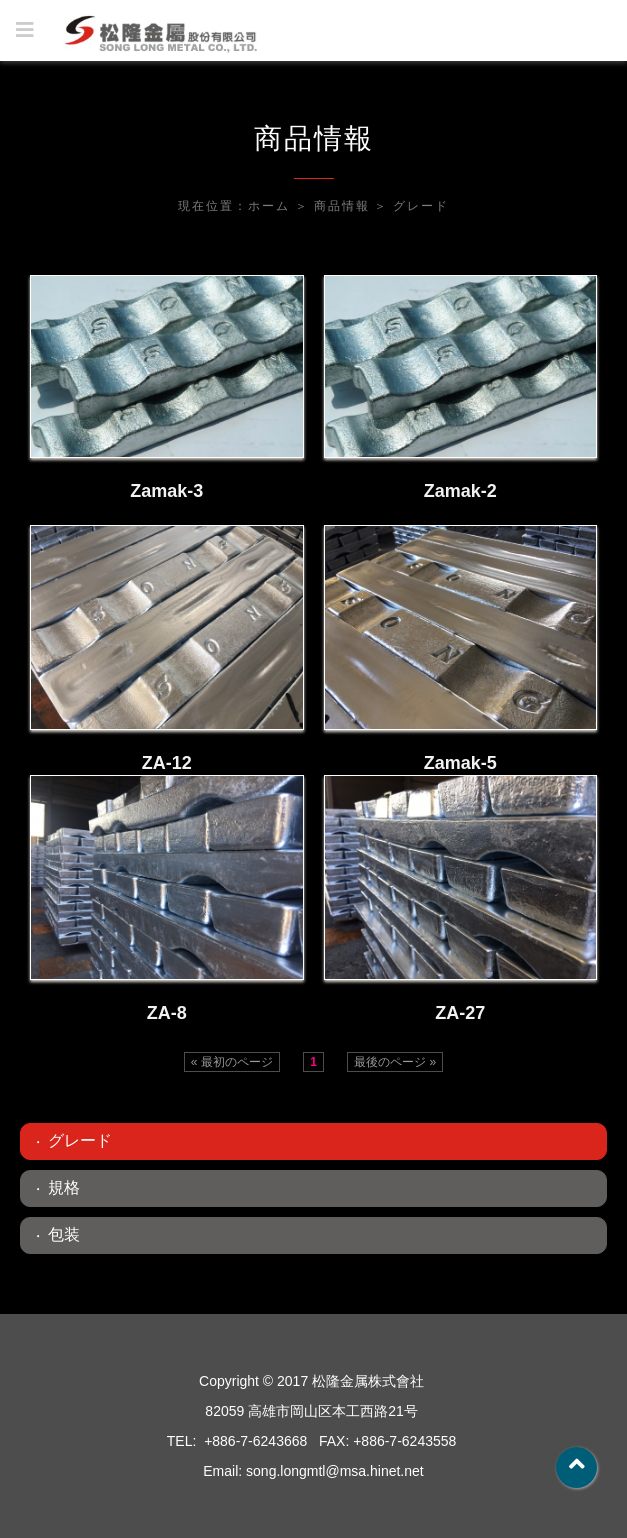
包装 (64, 1234)
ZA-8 (167, 1013)
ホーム (269, 206)
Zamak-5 (460, 763)
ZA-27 (460, 1013)
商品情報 (342, 206)
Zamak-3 (166, 491)
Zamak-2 (460, 491)
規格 (64, 1187)
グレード (421, 206)
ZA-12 (167, 763)
